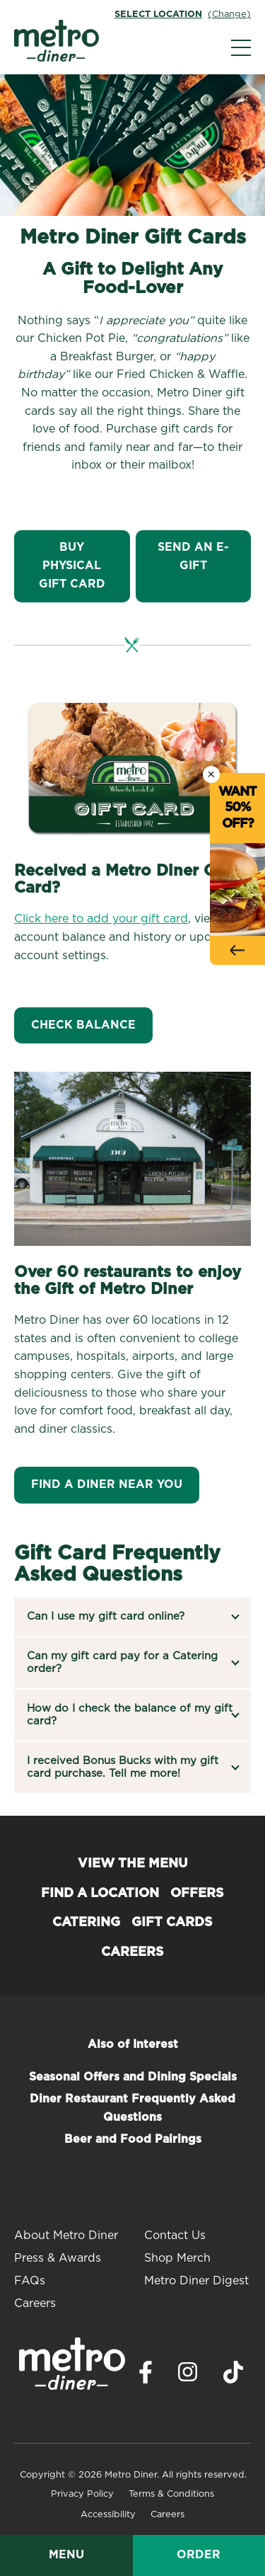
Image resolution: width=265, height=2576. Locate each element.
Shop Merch (177, 2258)
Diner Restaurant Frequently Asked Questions (132, 2108)
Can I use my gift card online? (105, 1616)
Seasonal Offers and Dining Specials (133, 2077)
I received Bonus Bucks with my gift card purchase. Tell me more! (122, 1767)
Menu (66, 2554)
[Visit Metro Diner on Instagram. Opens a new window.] (188, 2376)
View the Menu (133, 1863)
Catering (86, 1922)
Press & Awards (57, 2258)
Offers (197, 1893)
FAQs (29, 2280)
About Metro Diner (66, 2235)
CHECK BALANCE (83, 1025)
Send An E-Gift (193, 556)
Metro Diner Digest (196, 2280)
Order (198, 2554)
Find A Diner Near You (106, 1484)
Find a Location (100, 1893)
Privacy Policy (82, 2494)
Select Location (158, 14)
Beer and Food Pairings (132, 2139)
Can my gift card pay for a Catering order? (122, 1662)
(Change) (229, 14)
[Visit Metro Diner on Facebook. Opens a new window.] (146, 2376)
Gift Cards (172, 1922)
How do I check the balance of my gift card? (129, 1715)
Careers (132, 1952)
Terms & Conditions (171, 2494)
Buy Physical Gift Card (72, 565)
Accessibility (108, 2514)
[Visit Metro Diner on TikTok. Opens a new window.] (233, 2376)
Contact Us (175, 2235)
